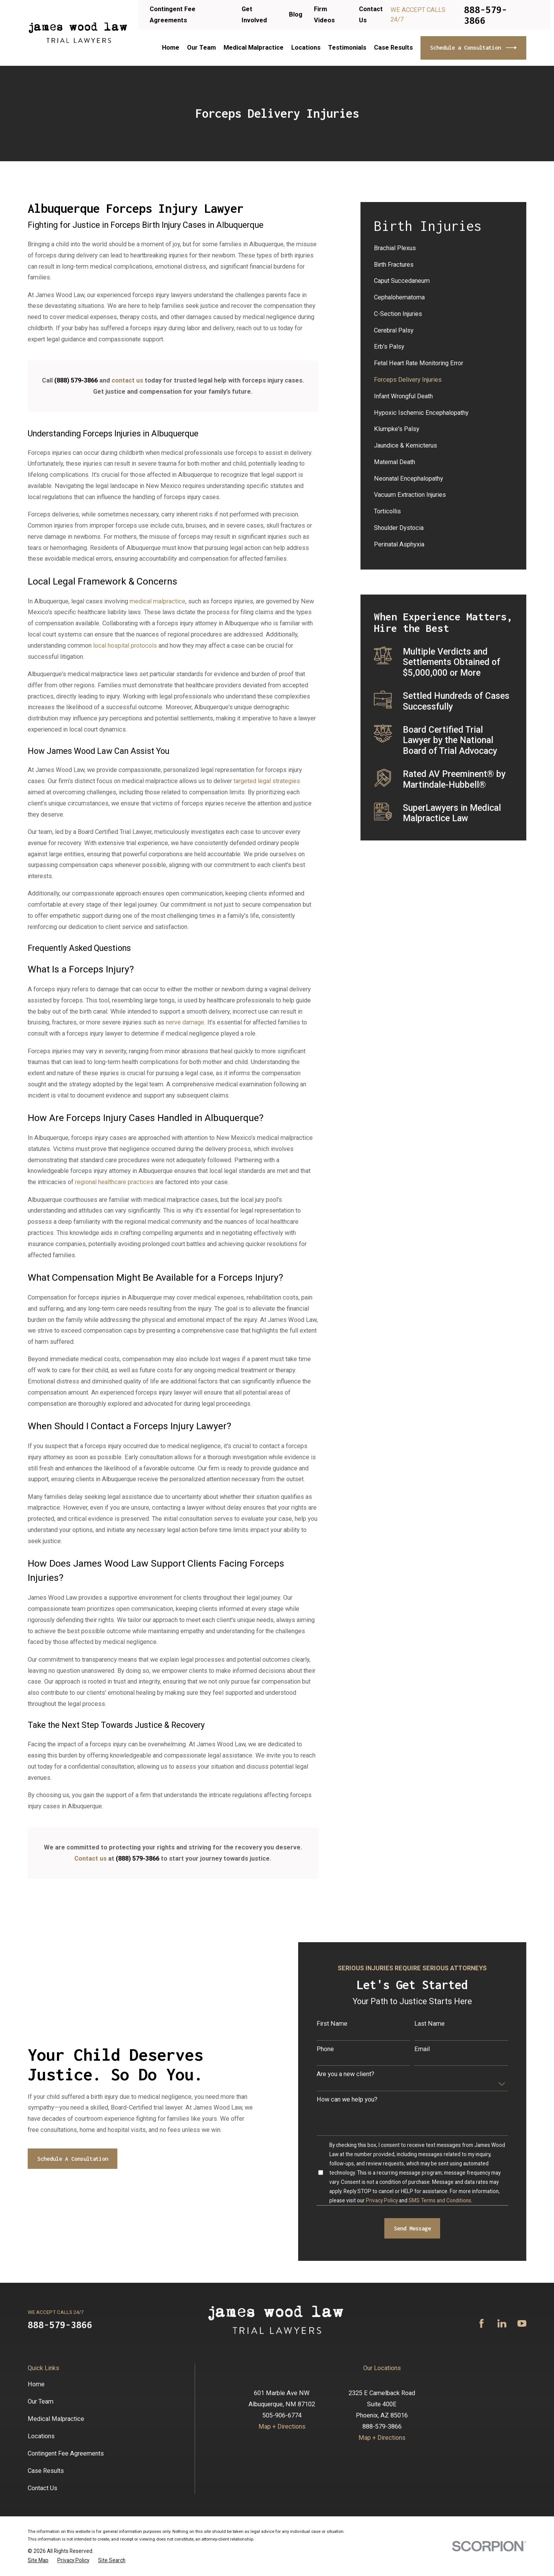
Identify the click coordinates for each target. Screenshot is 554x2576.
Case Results (46, 2470)
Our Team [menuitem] (201, 47)
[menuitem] (443, 248)
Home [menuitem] (170, 47)
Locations (41, 2436)
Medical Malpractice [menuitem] (254, 47)
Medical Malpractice (56, 2418)
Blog (295, 14)
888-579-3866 (485, 15)
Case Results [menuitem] (393, 47)
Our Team (40, 2401)
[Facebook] (481, 2323)
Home (36, 2384)
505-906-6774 (282, 2415)
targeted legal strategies (267, 781)
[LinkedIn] (501, 2323)
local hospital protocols (125, 645)
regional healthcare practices (114, 1182)
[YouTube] (521, 2323)
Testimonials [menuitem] (347, 47)
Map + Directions (282, 2426)
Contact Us (42, 2488)
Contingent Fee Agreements (66, 2453)
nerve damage (185, 1022)
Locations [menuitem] (305, 47)
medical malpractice (157, 601)
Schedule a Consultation (473, 47)
